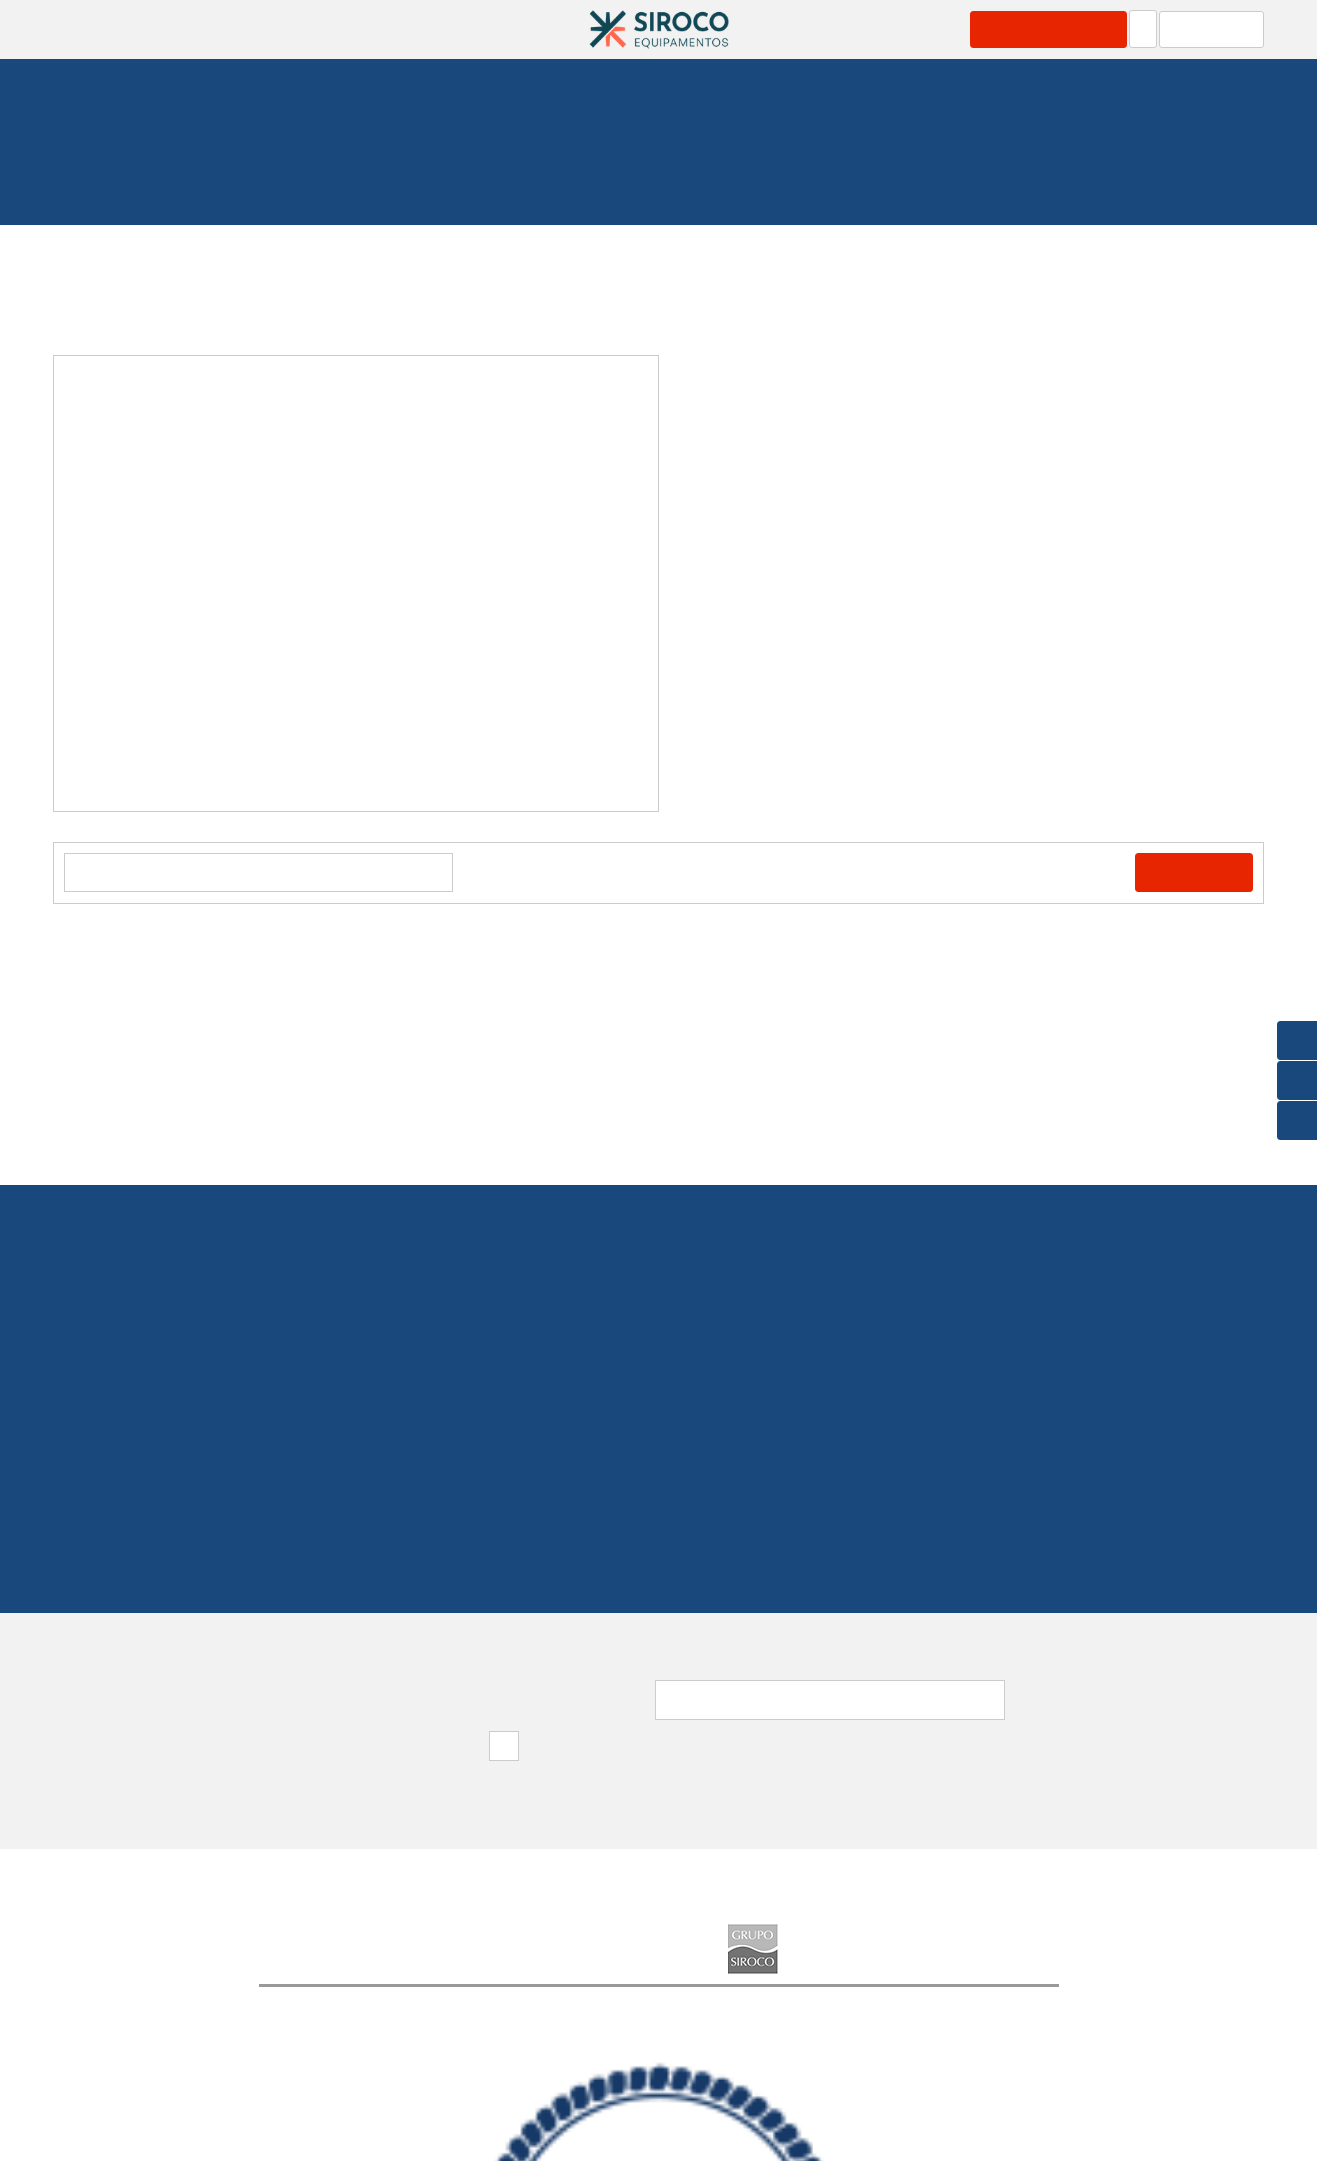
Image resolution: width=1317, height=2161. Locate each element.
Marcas (809, 29)
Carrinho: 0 (1216, 29)
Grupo (913, 29)
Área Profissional (1057, 29)
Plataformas (455, 163)
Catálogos (508, 29)
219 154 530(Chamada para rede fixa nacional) (658, 1426)
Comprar (1198, 873)
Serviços (403, 29)
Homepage (184, 163)
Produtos (304, 29)
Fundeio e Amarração (317, 163)
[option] (356, 583)
